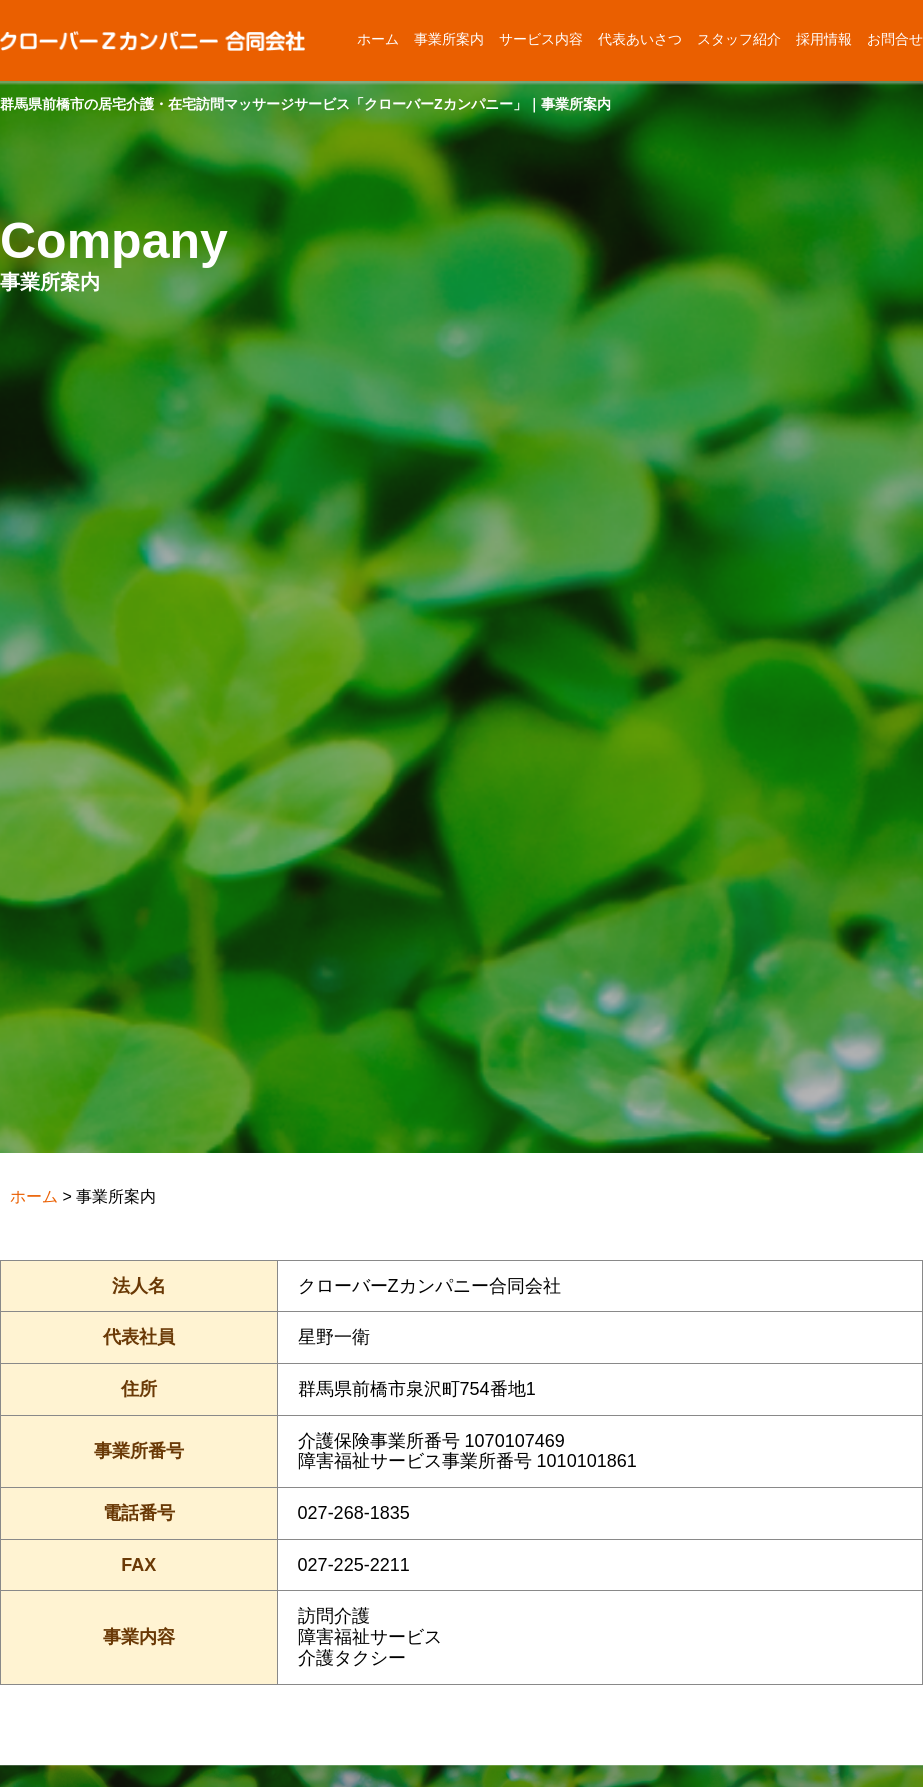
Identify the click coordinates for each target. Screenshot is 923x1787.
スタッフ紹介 (739, 39)
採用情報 (824, 39)
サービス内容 (541, 39)
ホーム (378, 39)
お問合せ (895, 39)
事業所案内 (449, 39)
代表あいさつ (640, 39)
